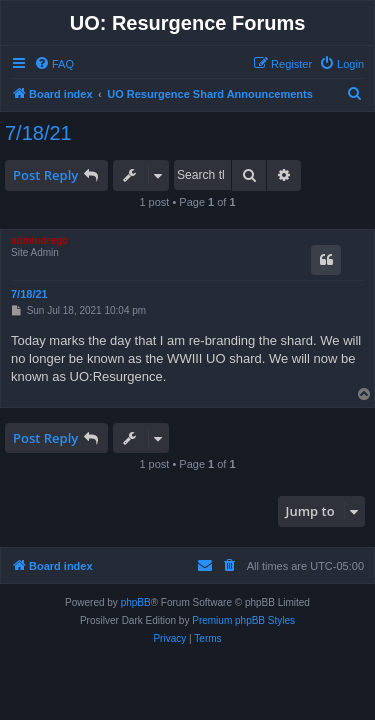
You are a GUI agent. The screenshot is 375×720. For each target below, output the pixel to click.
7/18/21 (38, 133)
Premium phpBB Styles (243, 620)
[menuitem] (54, 64)
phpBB (136, 602)
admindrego (39, 240)
